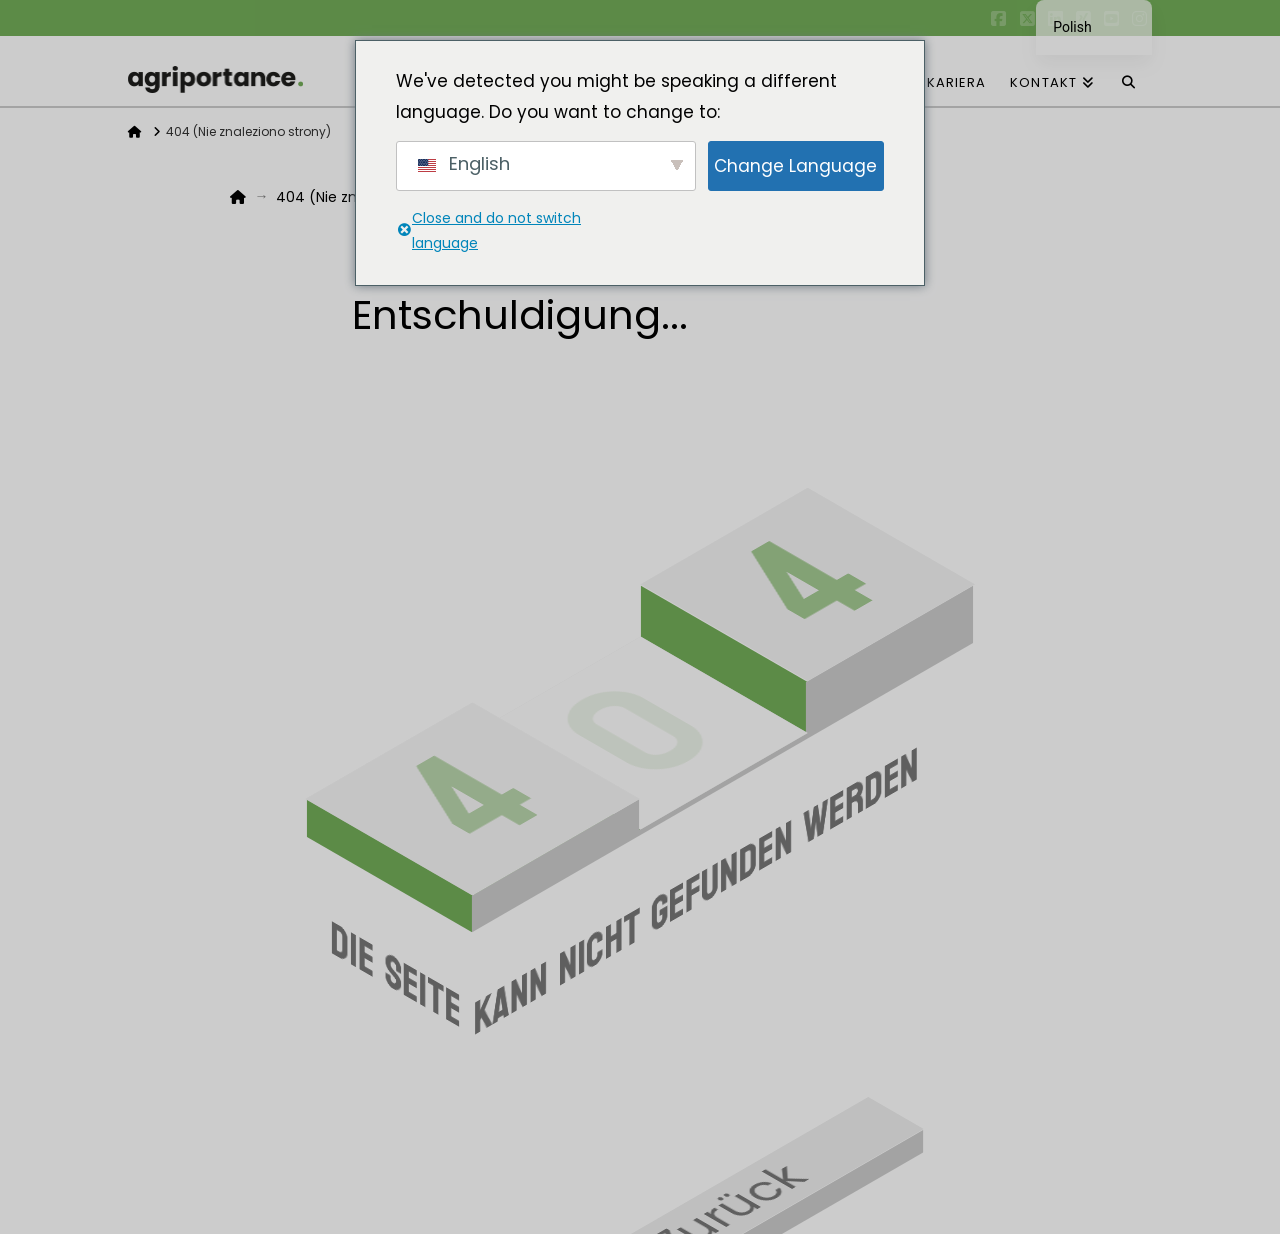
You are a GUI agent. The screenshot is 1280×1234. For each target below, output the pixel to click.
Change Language (795, 166)
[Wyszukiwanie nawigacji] (1129, 71)
